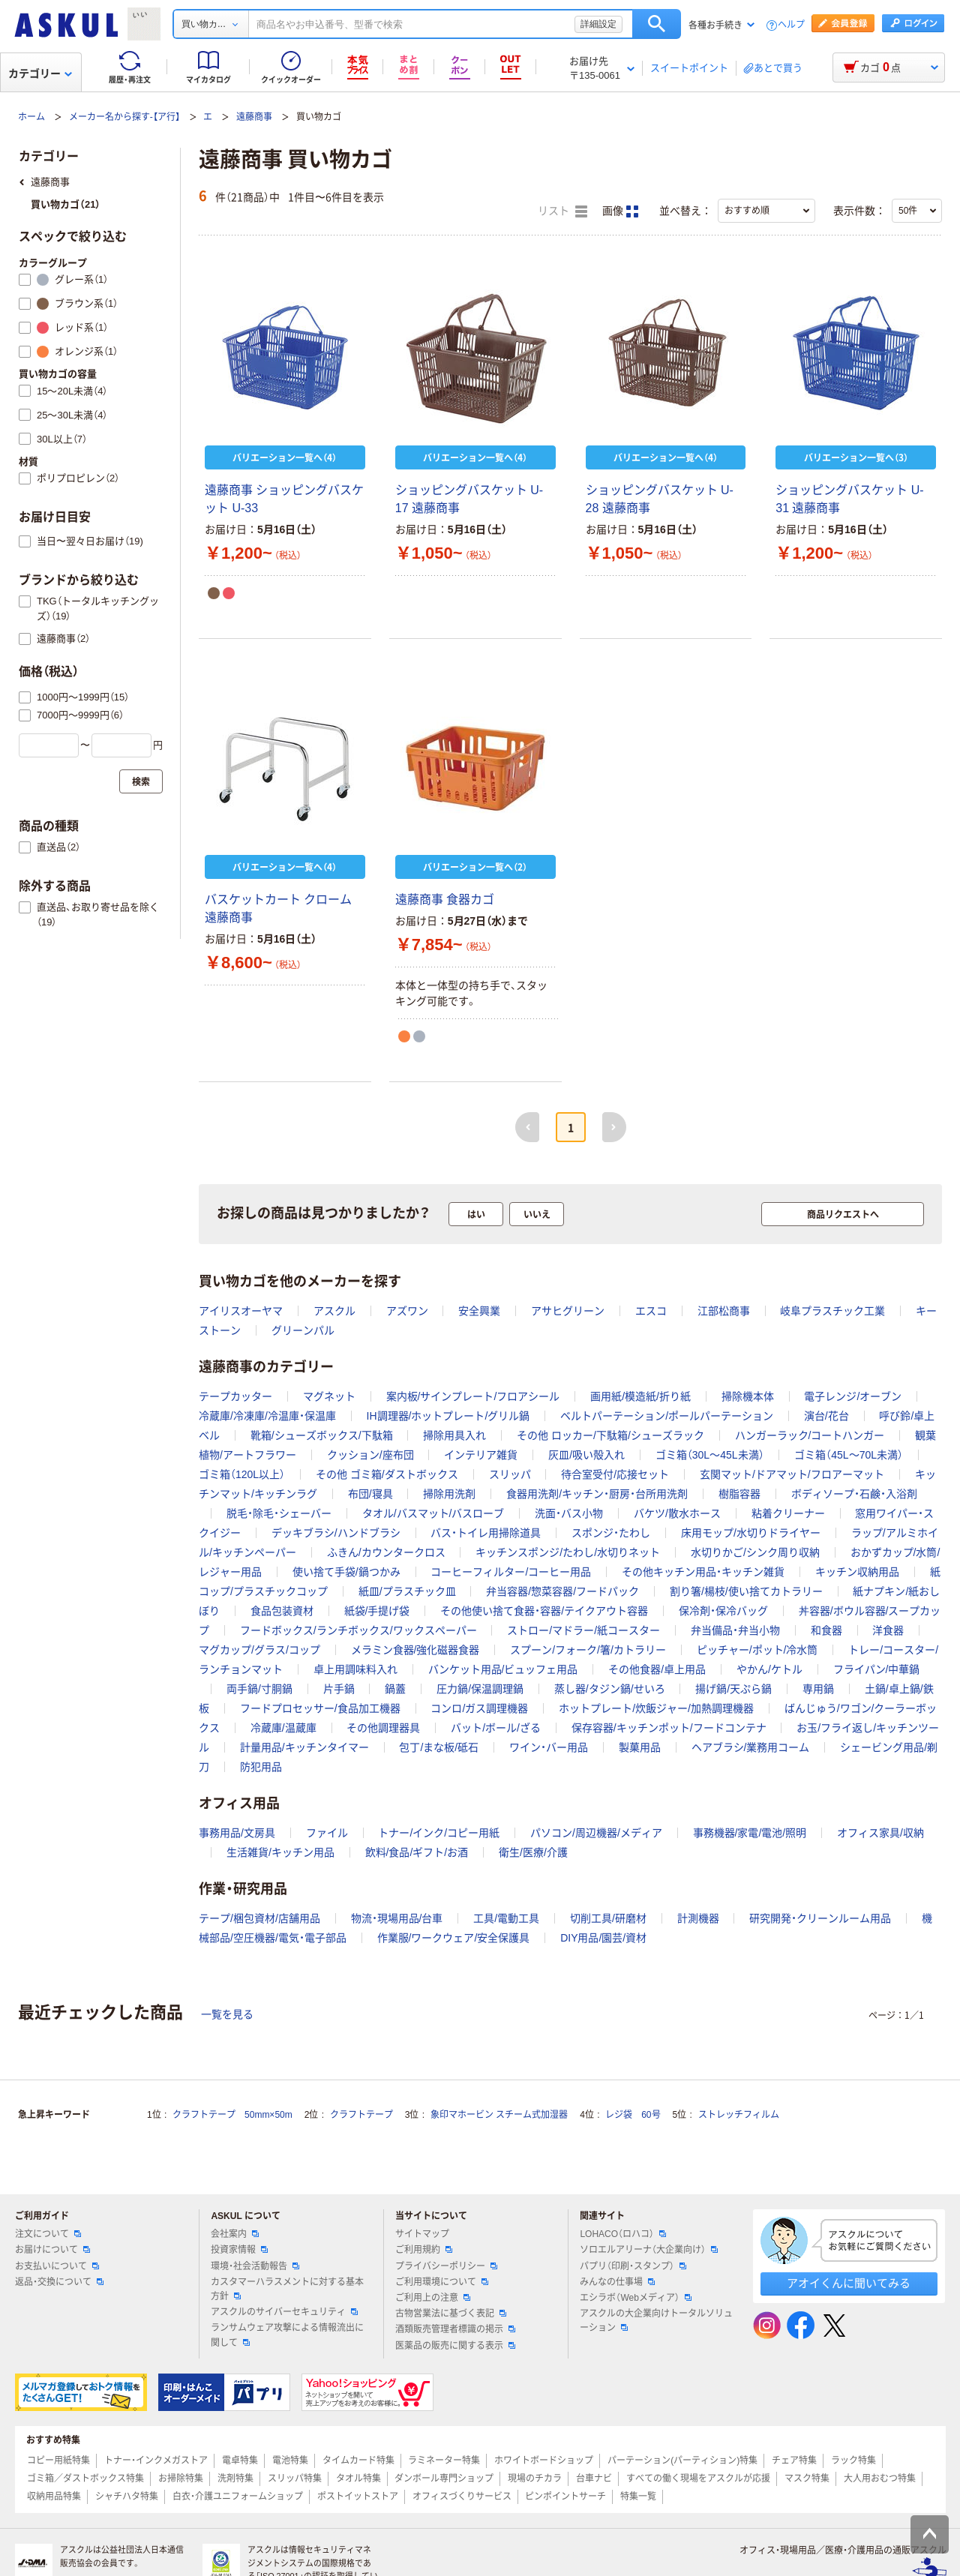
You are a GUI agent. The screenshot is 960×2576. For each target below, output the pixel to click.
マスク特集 (807, 2478)
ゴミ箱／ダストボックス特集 (85, 2478)
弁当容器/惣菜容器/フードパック (562, 1591)
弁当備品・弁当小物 (735, 1630)
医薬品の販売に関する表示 (455, 2346)
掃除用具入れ (454, 1435)
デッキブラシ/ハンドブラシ (336, 1533)
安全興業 (479, 1311)
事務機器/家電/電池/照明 (750, 1833)
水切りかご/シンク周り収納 (755, 1552)
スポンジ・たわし (611, 1533)
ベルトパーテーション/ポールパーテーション (666, 1416)
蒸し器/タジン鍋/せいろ (609, 1689)
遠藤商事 (254, 117)
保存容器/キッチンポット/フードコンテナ (669, 1728)
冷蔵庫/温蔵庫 (283, 1728)
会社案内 (235, 2234)
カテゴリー (40, 73)
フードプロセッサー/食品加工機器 (320, 1708)
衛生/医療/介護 (533, 1852)
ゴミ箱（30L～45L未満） (710, 1455)
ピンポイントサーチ (565, 2496)
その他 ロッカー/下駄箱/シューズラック (610, 1435)
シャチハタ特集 (126, 2496)
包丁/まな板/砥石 (438, 1747)
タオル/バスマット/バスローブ (433, 1513)
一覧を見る (227, 2014)
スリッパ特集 (295, 2478)
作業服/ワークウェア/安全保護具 (453, 1938)
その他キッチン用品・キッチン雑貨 (703, 1572)
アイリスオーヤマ (241, 1311)
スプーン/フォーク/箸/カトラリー (588, 1650)
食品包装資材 (282, 1611)
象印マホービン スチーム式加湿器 (499, 2115)
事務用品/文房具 (237, 1833)
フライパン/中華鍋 (876, 1669)
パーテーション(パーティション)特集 (683, 2460)
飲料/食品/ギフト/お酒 (417, 1852)
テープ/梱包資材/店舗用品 (259, 1918)
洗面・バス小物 (569, 1513)
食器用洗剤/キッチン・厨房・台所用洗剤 (597, 1494)
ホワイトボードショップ (543, 2460)
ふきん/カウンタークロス (386, 1552)
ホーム (31, 117)
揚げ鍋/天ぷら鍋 (733, 1689)
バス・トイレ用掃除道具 (485, 1533)
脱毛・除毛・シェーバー (279, 1513)
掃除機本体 (748, 1396)
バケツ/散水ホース (677, 1513)
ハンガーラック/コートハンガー (810, 1435)
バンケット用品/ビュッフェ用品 (503, 1669)
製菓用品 (640, 1747)
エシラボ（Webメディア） (635, 2298)
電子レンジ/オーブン (853, 1396)
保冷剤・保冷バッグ (723, 1611)
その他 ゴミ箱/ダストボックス (387, 1474)
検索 (656, 24)
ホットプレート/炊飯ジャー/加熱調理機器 (656, 1708)
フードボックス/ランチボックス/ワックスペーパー (358, 1630)
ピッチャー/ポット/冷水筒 (757, 1650)
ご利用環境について (441, 2282)
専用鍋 (818, 1689)
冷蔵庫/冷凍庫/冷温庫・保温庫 (267, 1416)
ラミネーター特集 (444, 2460)
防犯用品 (261, 1767)
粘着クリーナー (788, 1513)
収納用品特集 (54, 2496)
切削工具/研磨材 (608, 1918)
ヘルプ (791, 25)
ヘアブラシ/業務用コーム (751, 1747)
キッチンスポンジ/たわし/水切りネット (568, 1552)
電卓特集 (240, 2460)
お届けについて (52, 2250)
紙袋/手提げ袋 (377, 1611)
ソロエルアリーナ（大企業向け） (649, 2250)
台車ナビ (594, 2478)
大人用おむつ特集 (880, 2478)
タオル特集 (358, 2478)
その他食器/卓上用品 (657, 1669)
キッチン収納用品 (857, 1572)
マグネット (329, 1396)
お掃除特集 (180, 2478)
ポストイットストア (357, 2496)
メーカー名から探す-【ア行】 (124, 117)
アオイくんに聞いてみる (848, 2283)
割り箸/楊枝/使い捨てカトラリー (746, 1591)
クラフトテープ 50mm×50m (232, 2115)
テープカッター (235, 1396)
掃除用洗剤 (449, 1494)
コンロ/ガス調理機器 (479, 1708)
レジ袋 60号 (632, 2115)
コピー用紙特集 (58, 2460)
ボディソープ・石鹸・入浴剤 (854, 1494)
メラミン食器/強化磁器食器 (415, 1650)
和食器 (826, 1630)
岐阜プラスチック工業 (832, 1311)
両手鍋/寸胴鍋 (259, 1689)
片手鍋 (339, 1689)
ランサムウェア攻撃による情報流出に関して (287, 2335)
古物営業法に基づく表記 (450, 2313)
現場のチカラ (535, 2478)
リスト (562, 211)
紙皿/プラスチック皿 (407, 1591)
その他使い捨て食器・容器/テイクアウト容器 (544, 1611)
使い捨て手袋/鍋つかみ (346, 1572)
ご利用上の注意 (432, 2298)
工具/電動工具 (506, 1918)
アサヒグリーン (567, 1311)
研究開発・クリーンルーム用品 (820, 1918)
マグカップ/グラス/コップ (259, 1650)
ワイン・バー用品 (548, 1747)
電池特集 (290, 2460)
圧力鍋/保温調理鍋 (480, 1689)
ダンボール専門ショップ (444, 2478)
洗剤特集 (236, 2478)
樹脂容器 (739, 1494)
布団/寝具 (370, 1494)
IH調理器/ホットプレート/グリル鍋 (448, 1416)
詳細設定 (598, 23)
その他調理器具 (383, 1728)
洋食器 (888, 1630)
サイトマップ (422, 2234)
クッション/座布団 (370, 1455)
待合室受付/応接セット (615, 1474)
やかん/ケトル (769, 1669)
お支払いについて (57, 2266)
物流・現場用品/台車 (397, 1918)
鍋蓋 (395, 1689)
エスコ (651, 1311)
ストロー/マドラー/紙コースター (583, 1630)
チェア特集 (794, 2460)
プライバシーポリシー (446, 2266)
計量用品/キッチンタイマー (304, 1747)
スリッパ (510, 1474)
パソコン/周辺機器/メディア (596, 1833)
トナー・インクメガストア (156, 2460)
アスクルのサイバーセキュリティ (284, 2312)
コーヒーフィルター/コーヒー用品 (510, 1572)
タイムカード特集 (358, 2460)
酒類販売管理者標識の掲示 (455, 2329)
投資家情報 (239, 2250)
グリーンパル (303, 1330)
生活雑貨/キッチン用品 (280, 1852)
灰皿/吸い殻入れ (586, 1455)
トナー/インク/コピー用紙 (439, 1833)
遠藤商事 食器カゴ (444, 899)
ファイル (327, 1833)
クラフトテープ (361, 2115)
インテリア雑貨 (481, 1455)
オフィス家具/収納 (880, 1833)
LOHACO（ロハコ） (623, 2234)
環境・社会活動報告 (255, 2266)
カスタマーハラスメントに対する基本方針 (287, 2289)
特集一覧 (638, 2496)
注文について (48, 2234)
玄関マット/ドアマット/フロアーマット (792, 1474)
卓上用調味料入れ (356, 1669)
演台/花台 (826, 1416)
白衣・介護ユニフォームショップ (237, 2496)
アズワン (407, 1311)
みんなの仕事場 (617, 2282)
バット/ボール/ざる (496, 1728)
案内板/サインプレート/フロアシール (473, 1396)
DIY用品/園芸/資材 (603, 1938)
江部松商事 (724, 1311)
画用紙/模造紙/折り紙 (640, 1396)
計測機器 (698, 1918)
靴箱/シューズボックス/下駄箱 (321, 1435)
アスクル (335, 1311)
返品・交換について (59, 2282)
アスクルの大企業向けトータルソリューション (656, 2320)
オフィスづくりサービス (462, 2496)
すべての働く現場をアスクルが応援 (698, 2478)
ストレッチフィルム (738, 2115)
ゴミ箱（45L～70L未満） (848, 1455)
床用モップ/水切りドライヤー (750, 1533)
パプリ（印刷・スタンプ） (633, 2266)
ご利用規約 (423, 2250)
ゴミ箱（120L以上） (242, 1474)
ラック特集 (853, 2460)
